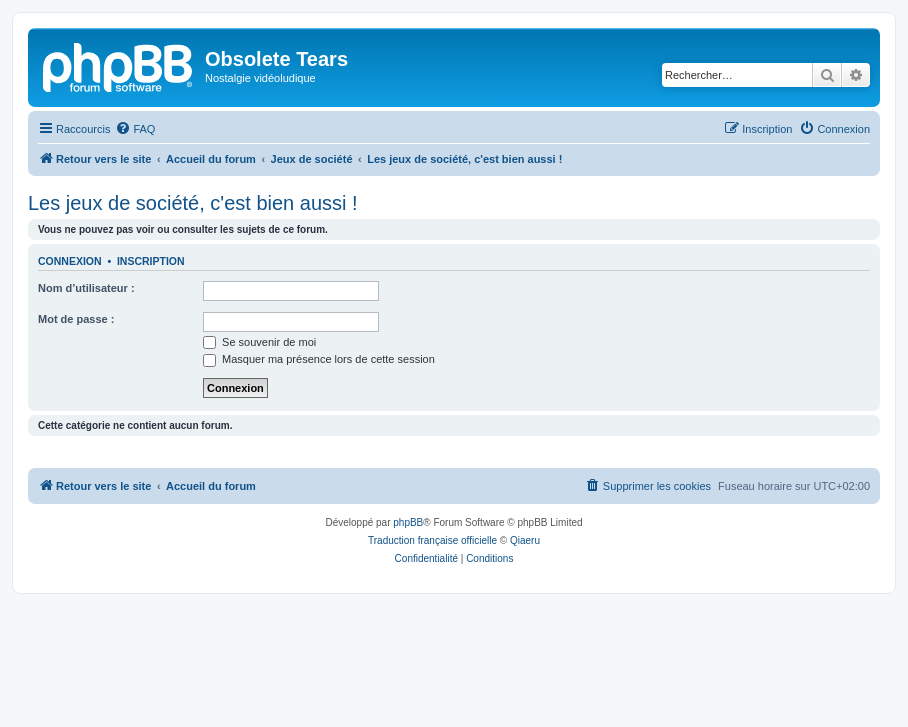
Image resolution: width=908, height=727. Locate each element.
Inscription (151, 261)
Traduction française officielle (432, 540)
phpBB (408, 522)
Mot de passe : (76, 319)
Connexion (70, 261)
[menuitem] (135, 129)
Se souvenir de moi (259, 342)
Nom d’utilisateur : (86, 288)
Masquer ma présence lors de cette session (319, 359)
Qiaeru (525, 540)
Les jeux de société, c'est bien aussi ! (193, 203)
